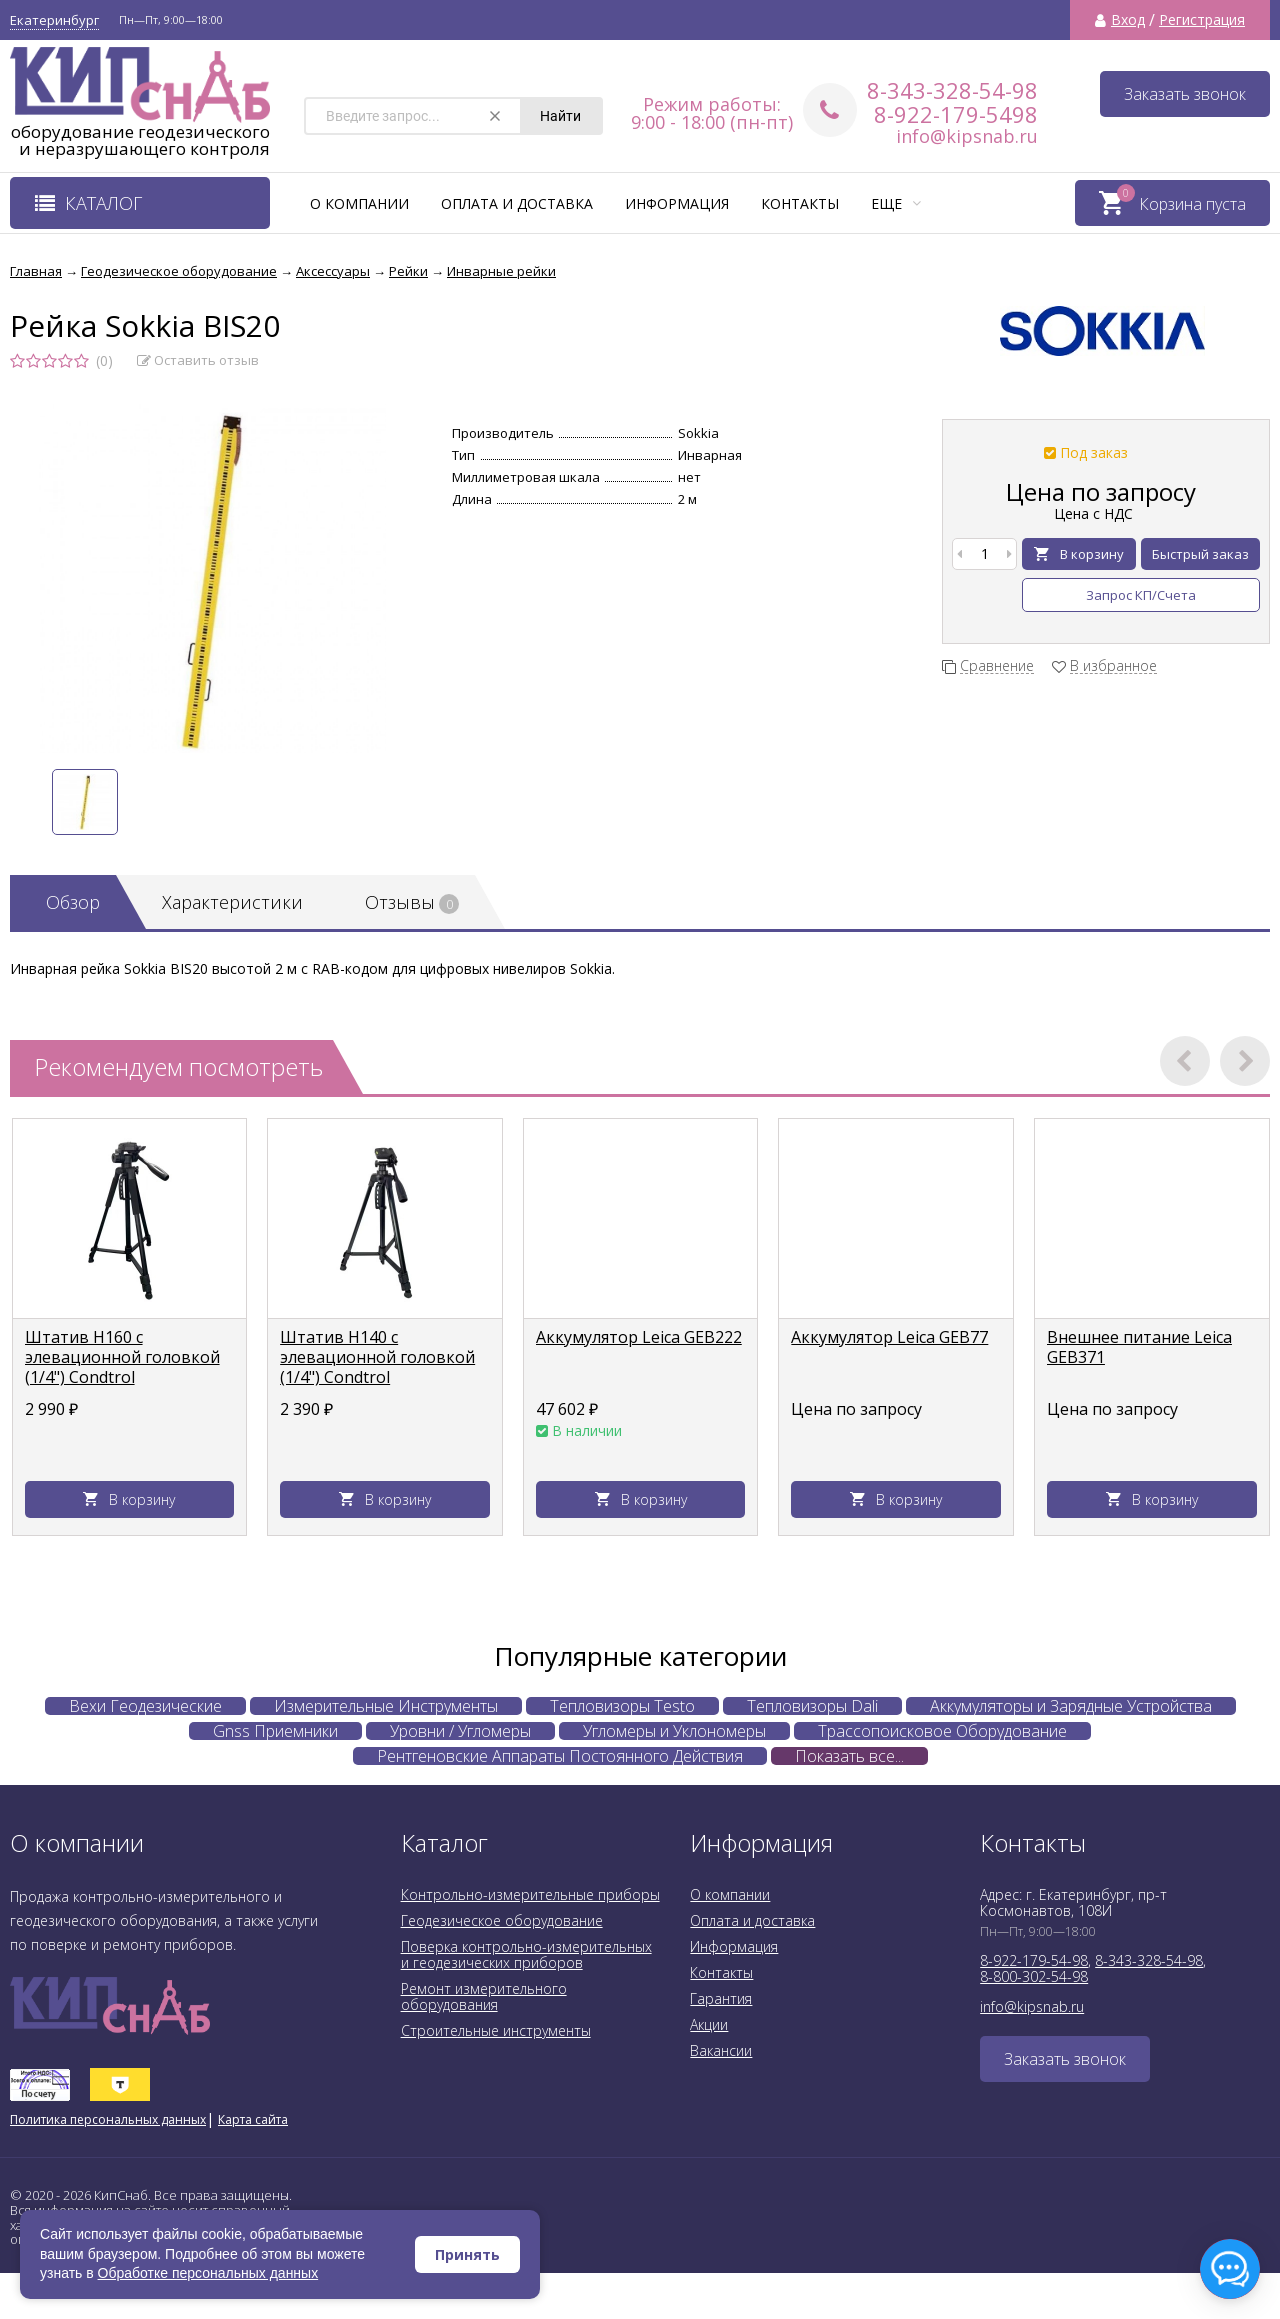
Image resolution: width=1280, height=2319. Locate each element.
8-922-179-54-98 (1034, 1960)
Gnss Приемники (275, 1731)
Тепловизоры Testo (622, 1706)
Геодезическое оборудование (502, 1920)
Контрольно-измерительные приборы (530, 1894)
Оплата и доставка (517, 203)
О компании (359, 203)
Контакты (800, 203)
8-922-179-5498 (956, 114)
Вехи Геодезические (145, 1706)
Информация (677, 203)
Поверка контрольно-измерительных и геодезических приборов (526, 1954)
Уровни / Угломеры (460, 1731)
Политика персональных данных (108, 2119)
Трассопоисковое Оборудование (942, 1731)
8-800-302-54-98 (1034, 1976)
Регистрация (1202, 20)
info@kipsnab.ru (967, 136)
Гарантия (721, 1998)
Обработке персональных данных (208, 2273)
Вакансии (721, 2050)
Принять (467, 2254)
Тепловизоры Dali (812, 1706)
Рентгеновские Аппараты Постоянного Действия (560, 1756)
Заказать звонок (1185, 94)
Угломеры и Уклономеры (674, 1731)
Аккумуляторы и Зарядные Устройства (1071, 1706)
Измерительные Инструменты (386, 1706)
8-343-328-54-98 (952, 90)
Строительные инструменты (496, 2030)
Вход (1128, 20)
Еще (896, 203)
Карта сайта (253, 2119)
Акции (709, 2024)
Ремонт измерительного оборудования (484, 1996)
